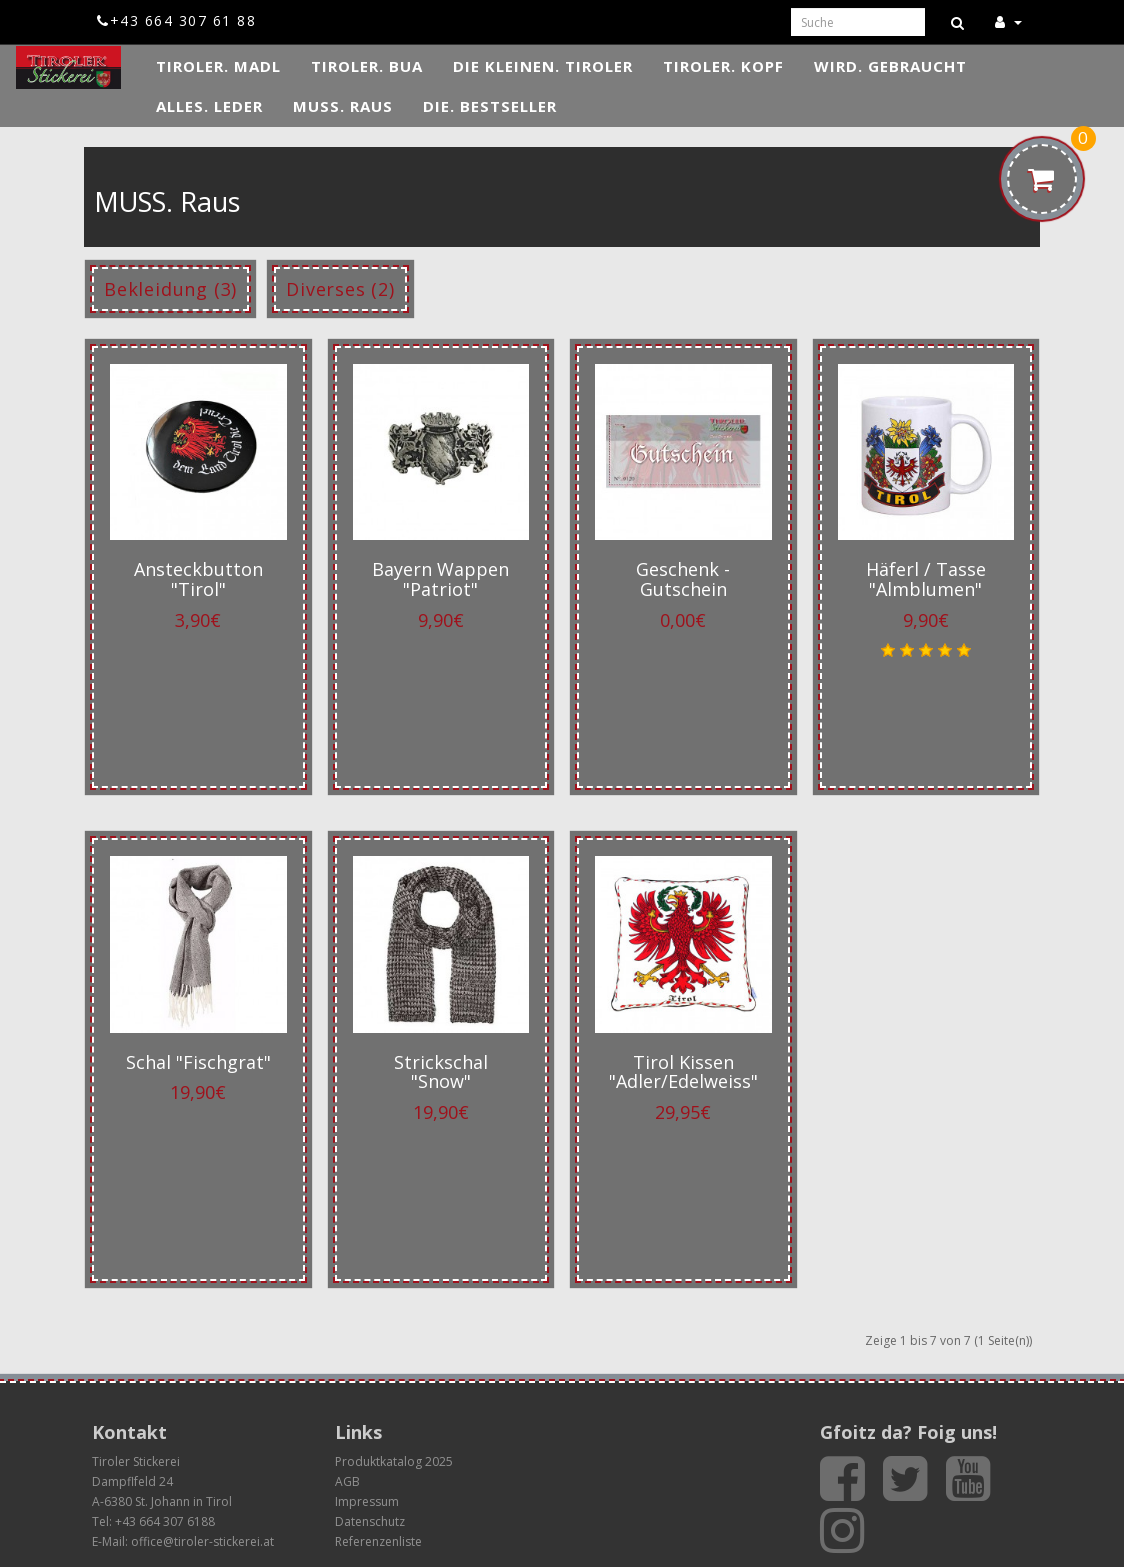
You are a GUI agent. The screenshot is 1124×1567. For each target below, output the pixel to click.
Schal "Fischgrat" (198, 1062)
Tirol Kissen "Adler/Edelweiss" (683, 1072)
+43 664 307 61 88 (176, 20)
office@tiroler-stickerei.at (202, 1541)
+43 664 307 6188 (165, 1521)
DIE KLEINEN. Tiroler (543, 66)
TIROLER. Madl (218, 66)
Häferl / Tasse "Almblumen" (926, 579)
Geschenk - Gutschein (683, 579)
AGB (347, 1481)
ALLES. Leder (209, 106)
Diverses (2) (340, 289)
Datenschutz (370, 1521)
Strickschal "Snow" (441, 1072)
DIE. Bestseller (490, 106)
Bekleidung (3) (170, 289)
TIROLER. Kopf (723, 66)
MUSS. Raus (343, 106)
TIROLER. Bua (367, 66)
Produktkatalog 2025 (394, 1461)
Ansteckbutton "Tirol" (198, 579)
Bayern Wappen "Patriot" (440, 579)
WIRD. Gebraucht (890, 66)
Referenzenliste (378, 1541)
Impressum (367, 1501)
